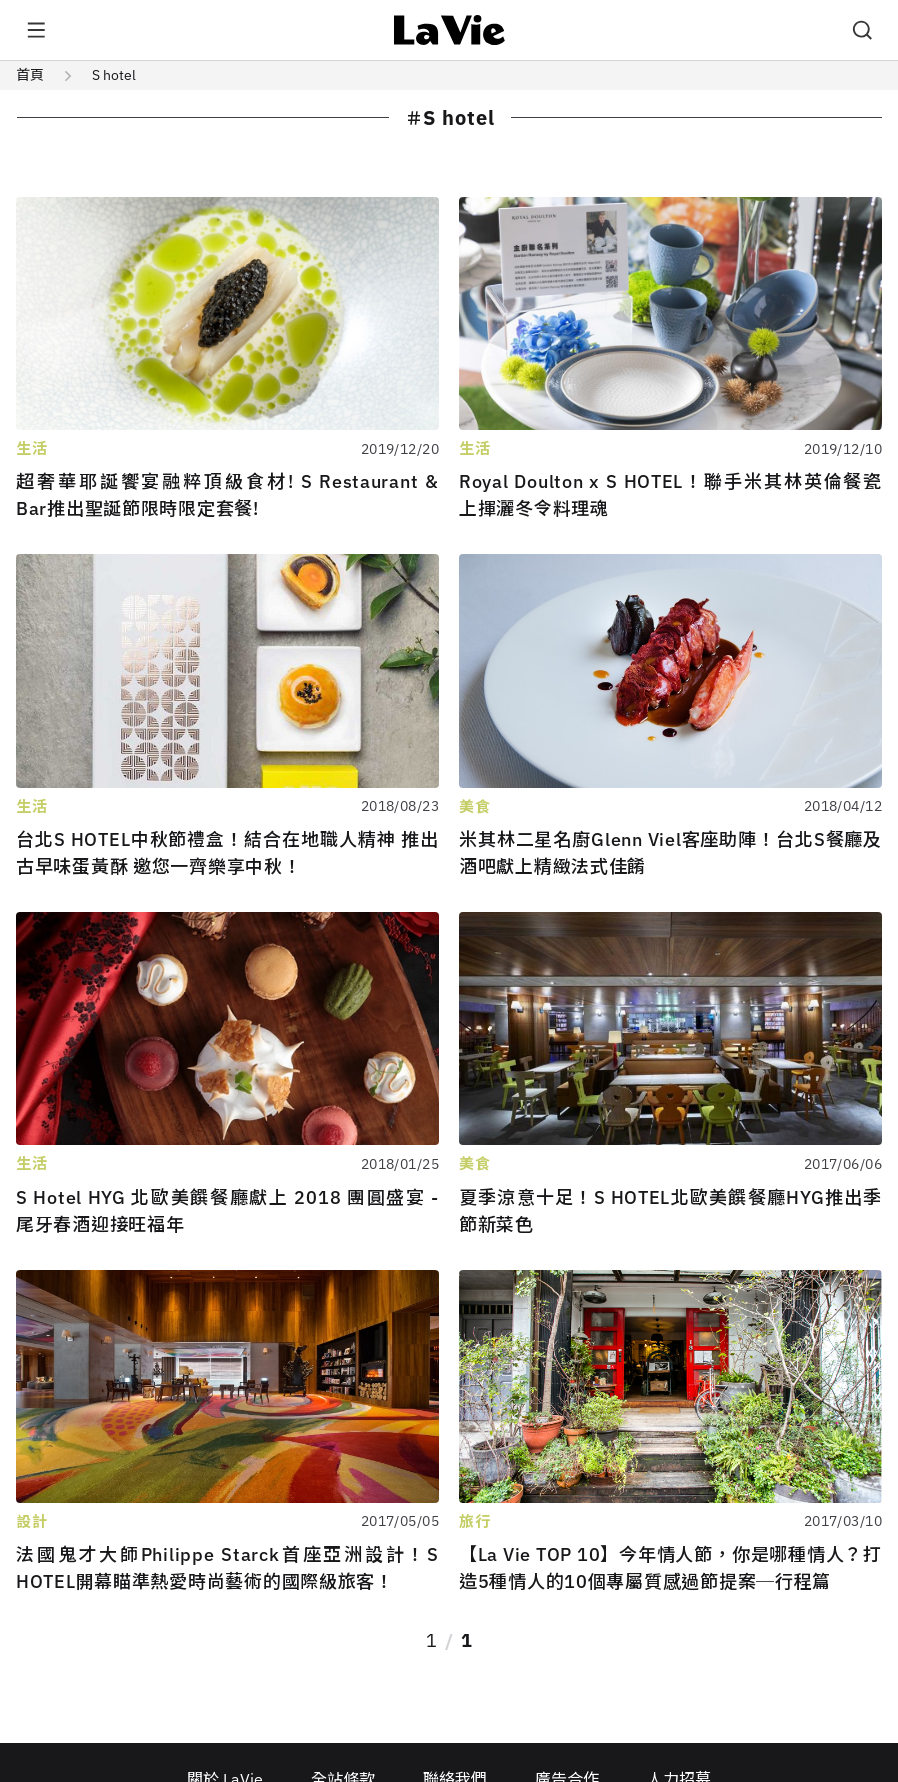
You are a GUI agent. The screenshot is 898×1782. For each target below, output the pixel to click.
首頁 (30, 75)
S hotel (114, 75)
